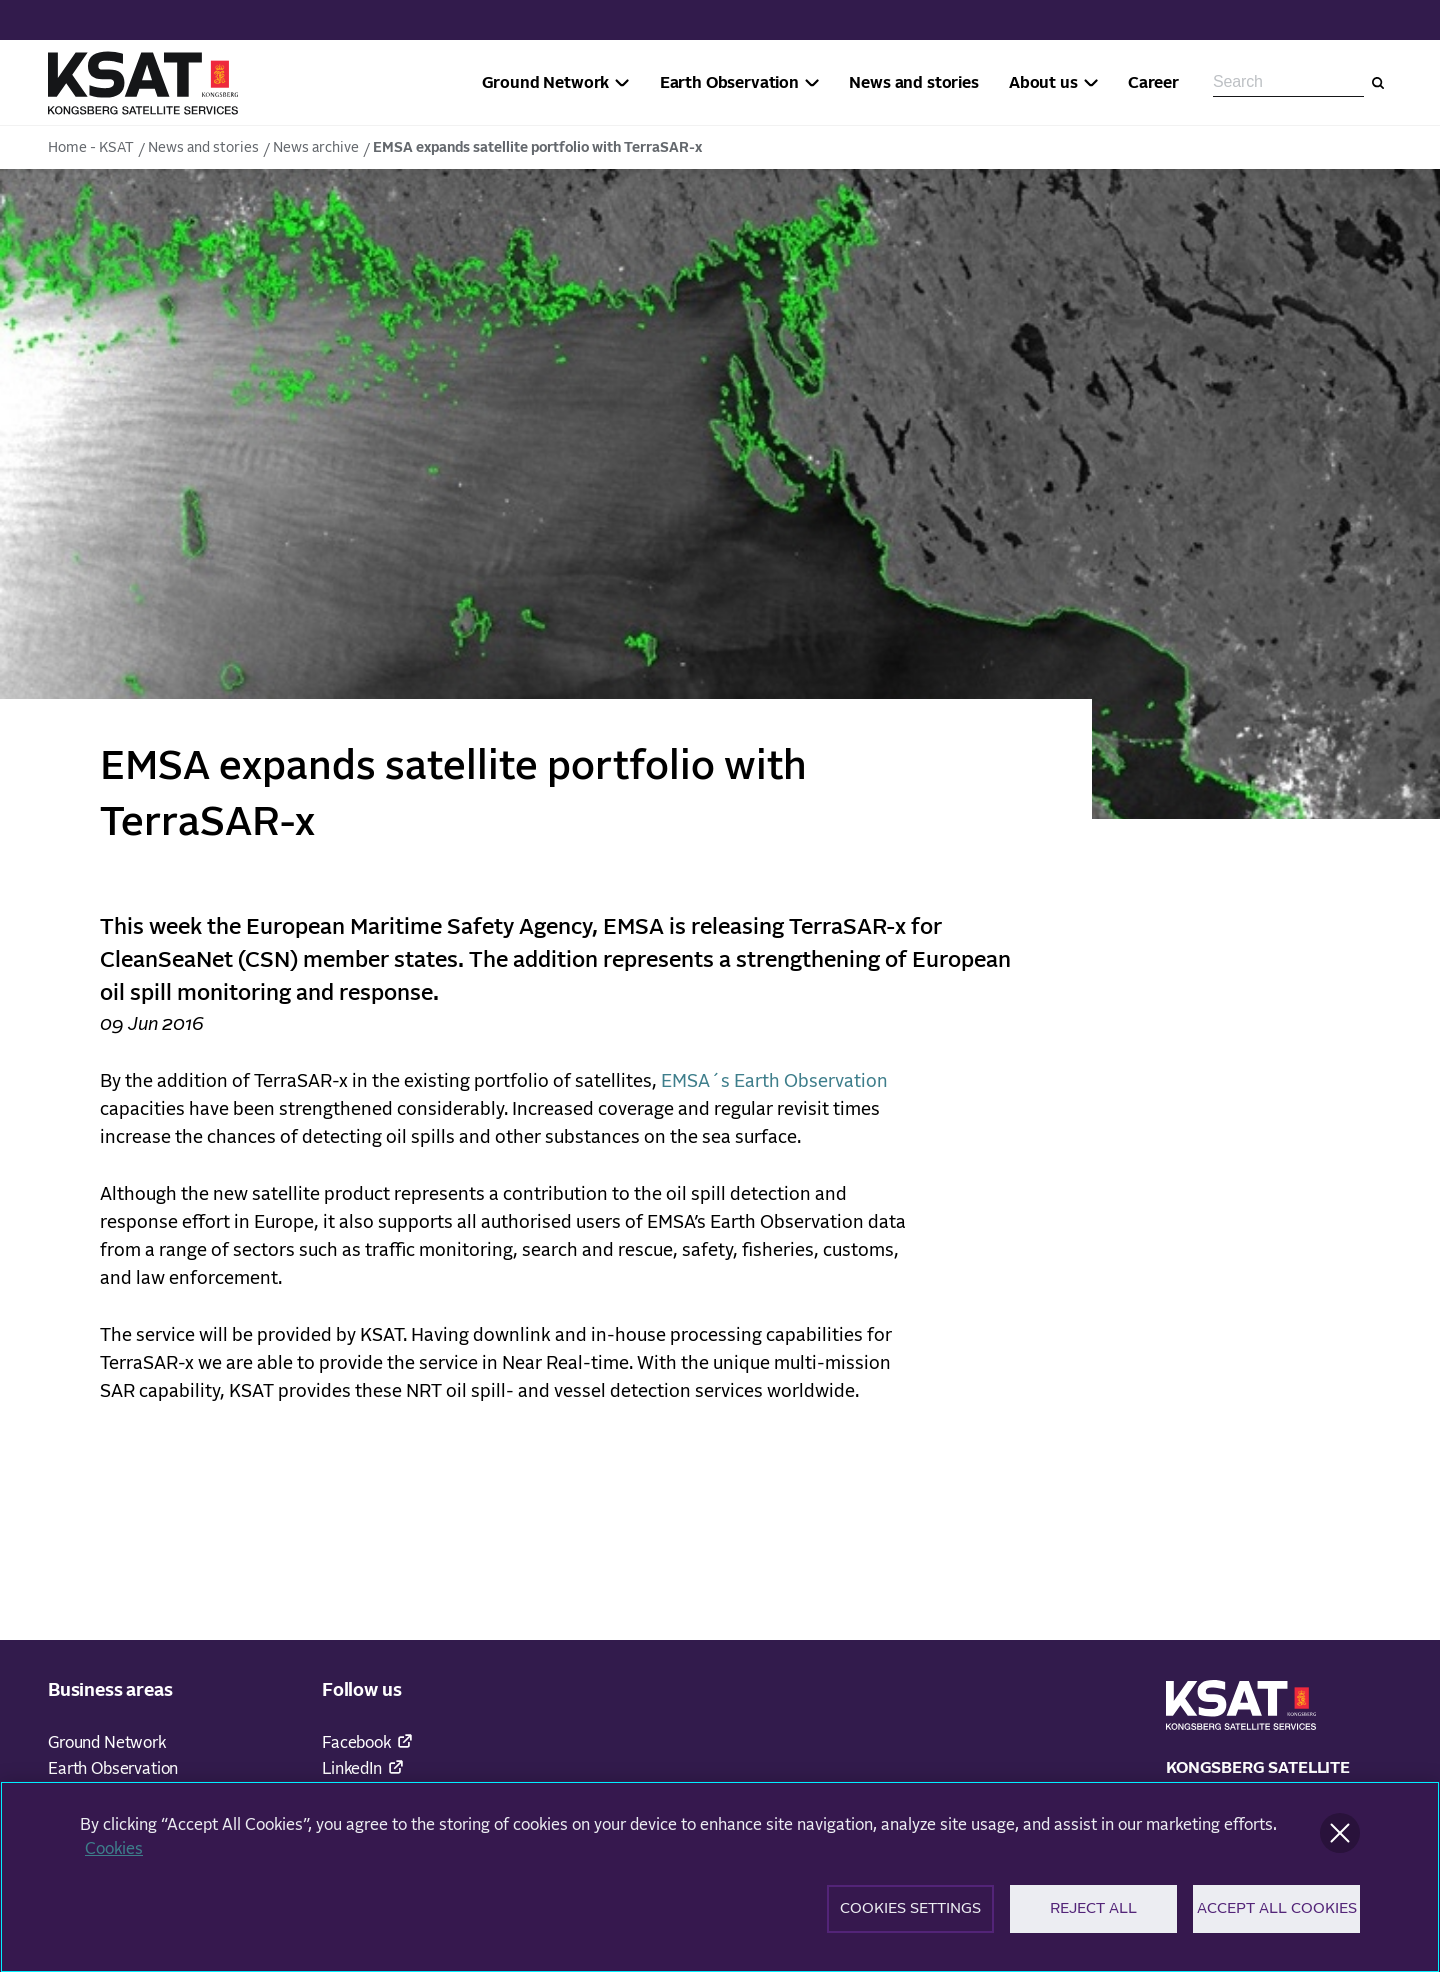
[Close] (1340, 1840)
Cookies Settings (910, 1916)
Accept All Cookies (1277, 1916)
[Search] (1378, 83)
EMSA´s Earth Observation (774, 1082)
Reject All (1093, 1916)
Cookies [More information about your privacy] (114, 1856)
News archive (316, 148)
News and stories (203, 148)
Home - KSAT (91, 148)
